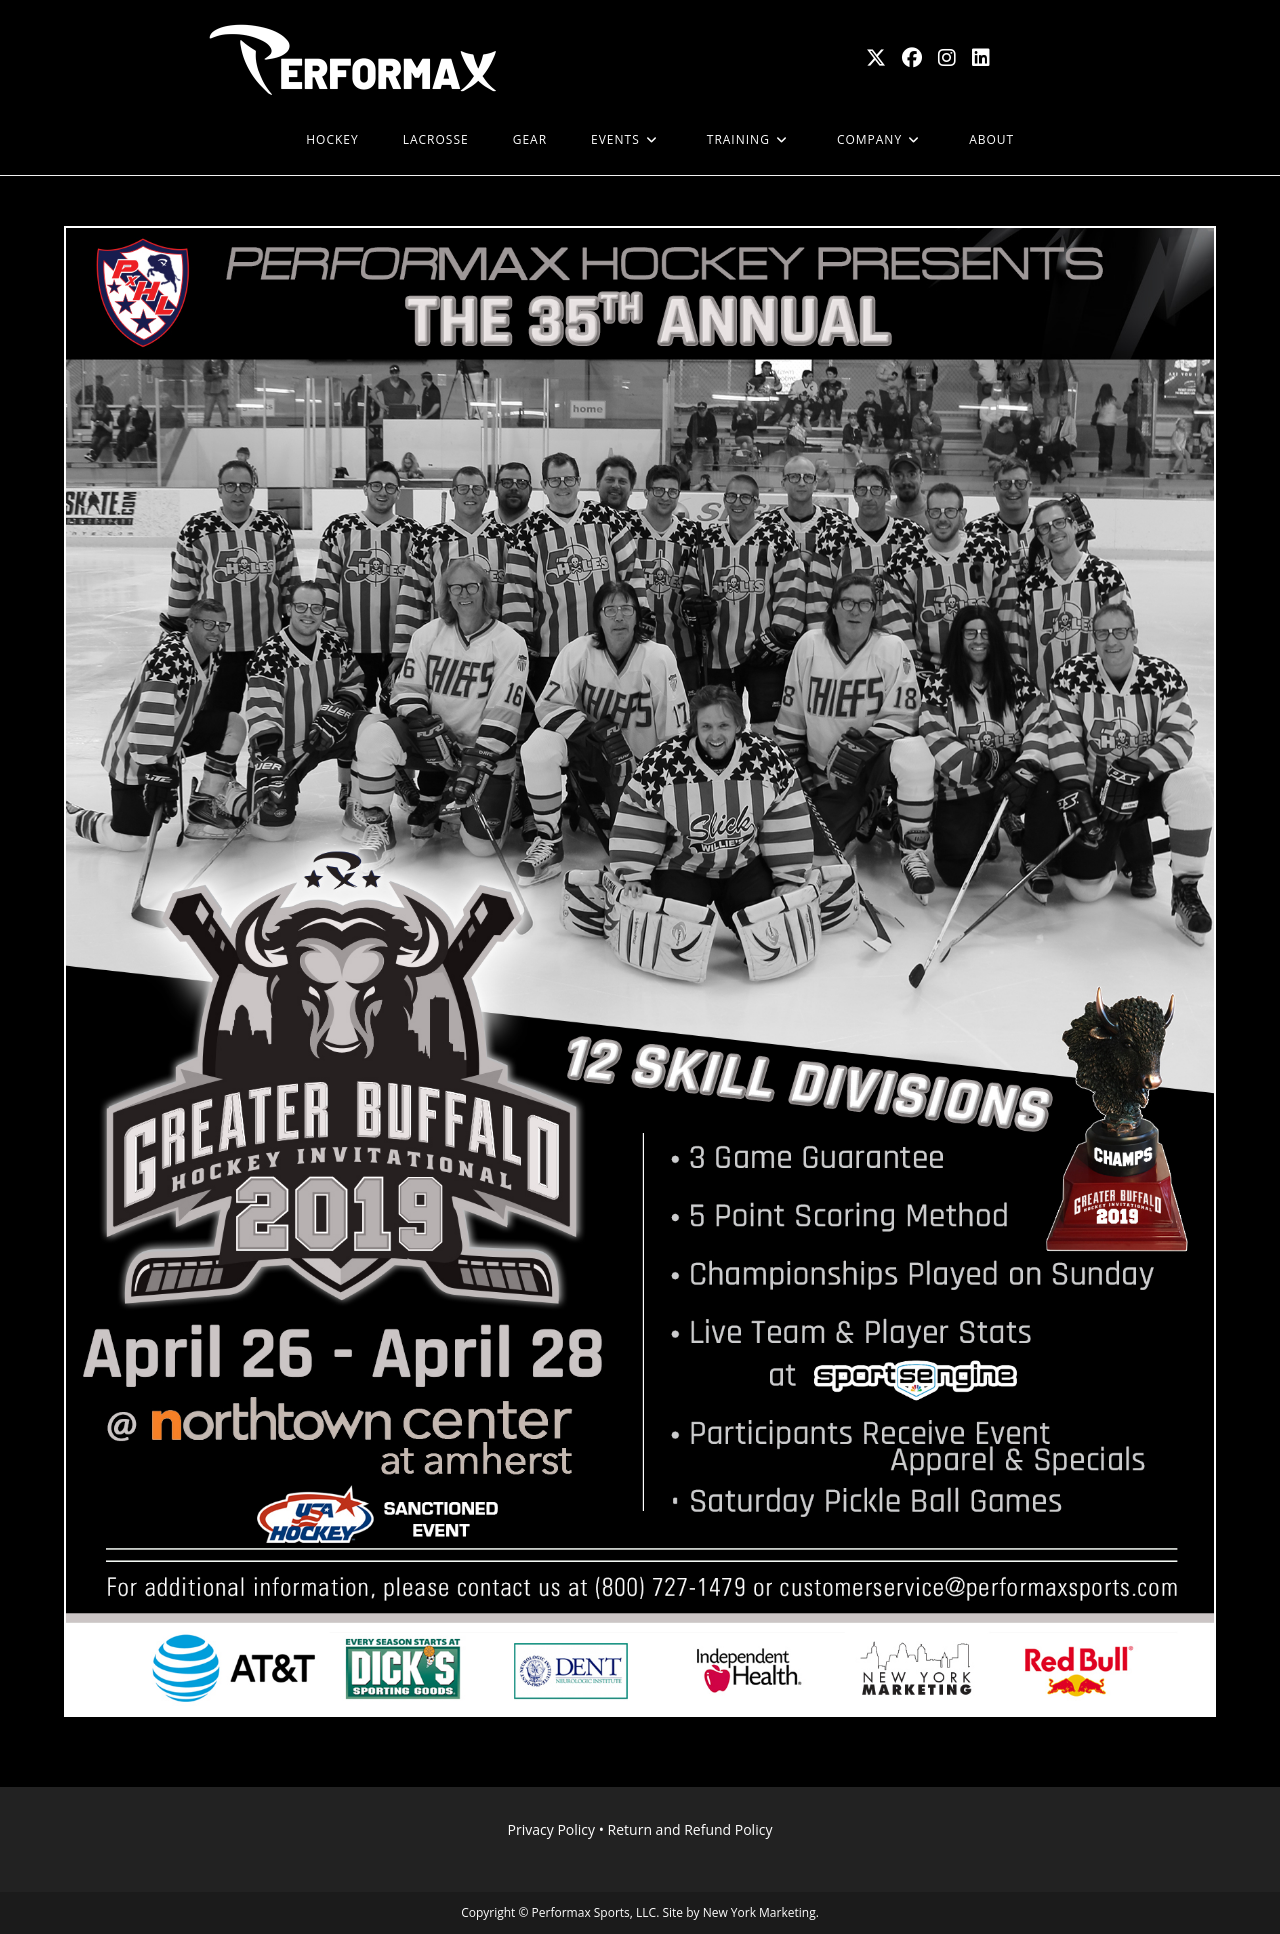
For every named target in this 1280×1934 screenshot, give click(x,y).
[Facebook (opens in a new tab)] (912, 58)
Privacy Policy (551, 1829)
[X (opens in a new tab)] (876, 58)
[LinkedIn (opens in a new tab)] (981, 58)
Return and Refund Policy (690, 1829)
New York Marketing (759, 1912)
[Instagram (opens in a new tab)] (947, 58)
